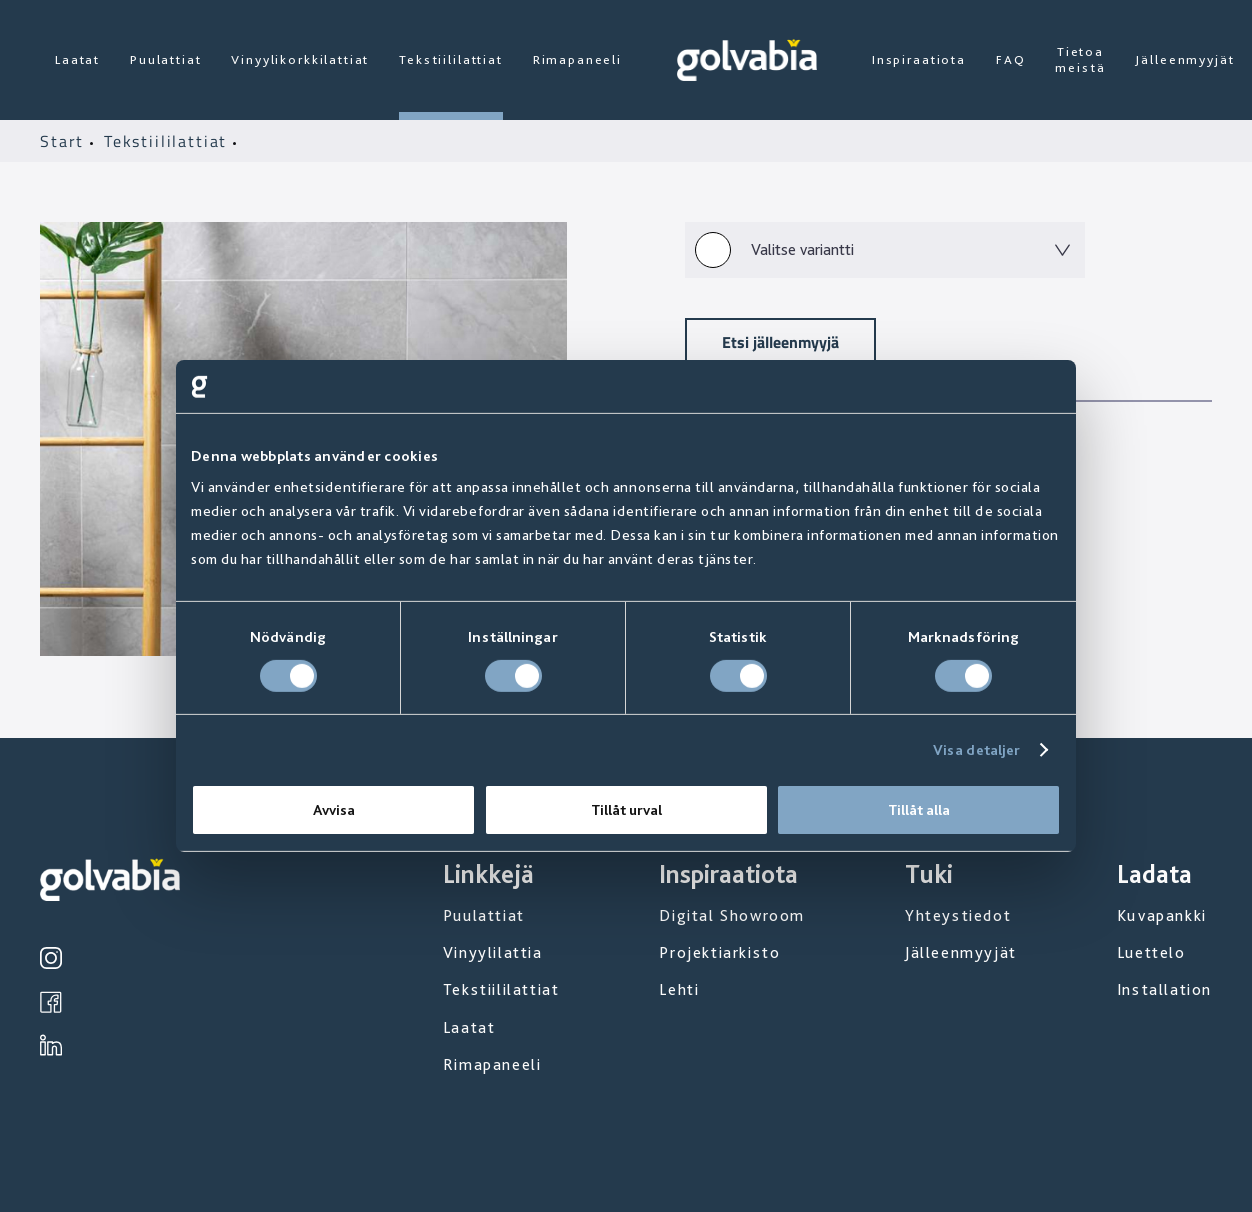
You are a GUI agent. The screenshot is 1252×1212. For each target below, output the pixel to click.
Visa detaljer (976, 750)
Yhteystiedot (958, 915)
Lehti (679, 989)
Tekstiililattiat (450, 59)
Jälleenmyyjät (1184, 59)
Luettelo (1151, 952)
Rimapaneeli (577, 59)
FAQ (1011, 59)
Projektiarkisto (719, 952)
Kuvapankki (1162, 915)
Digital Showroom (732, 915)
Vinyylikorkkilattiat (300, 59)
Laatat (77, 59)
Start (65, 141)
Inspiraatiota (919, 59)
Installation (1164, 989)
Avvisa (334, 810)
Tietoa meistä (1080, 59)
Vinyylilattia (493, 952)
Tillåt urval (626, 810)
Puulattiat (165, 59)
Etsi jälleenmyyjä (780, 341)
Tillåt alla (919, 810)
